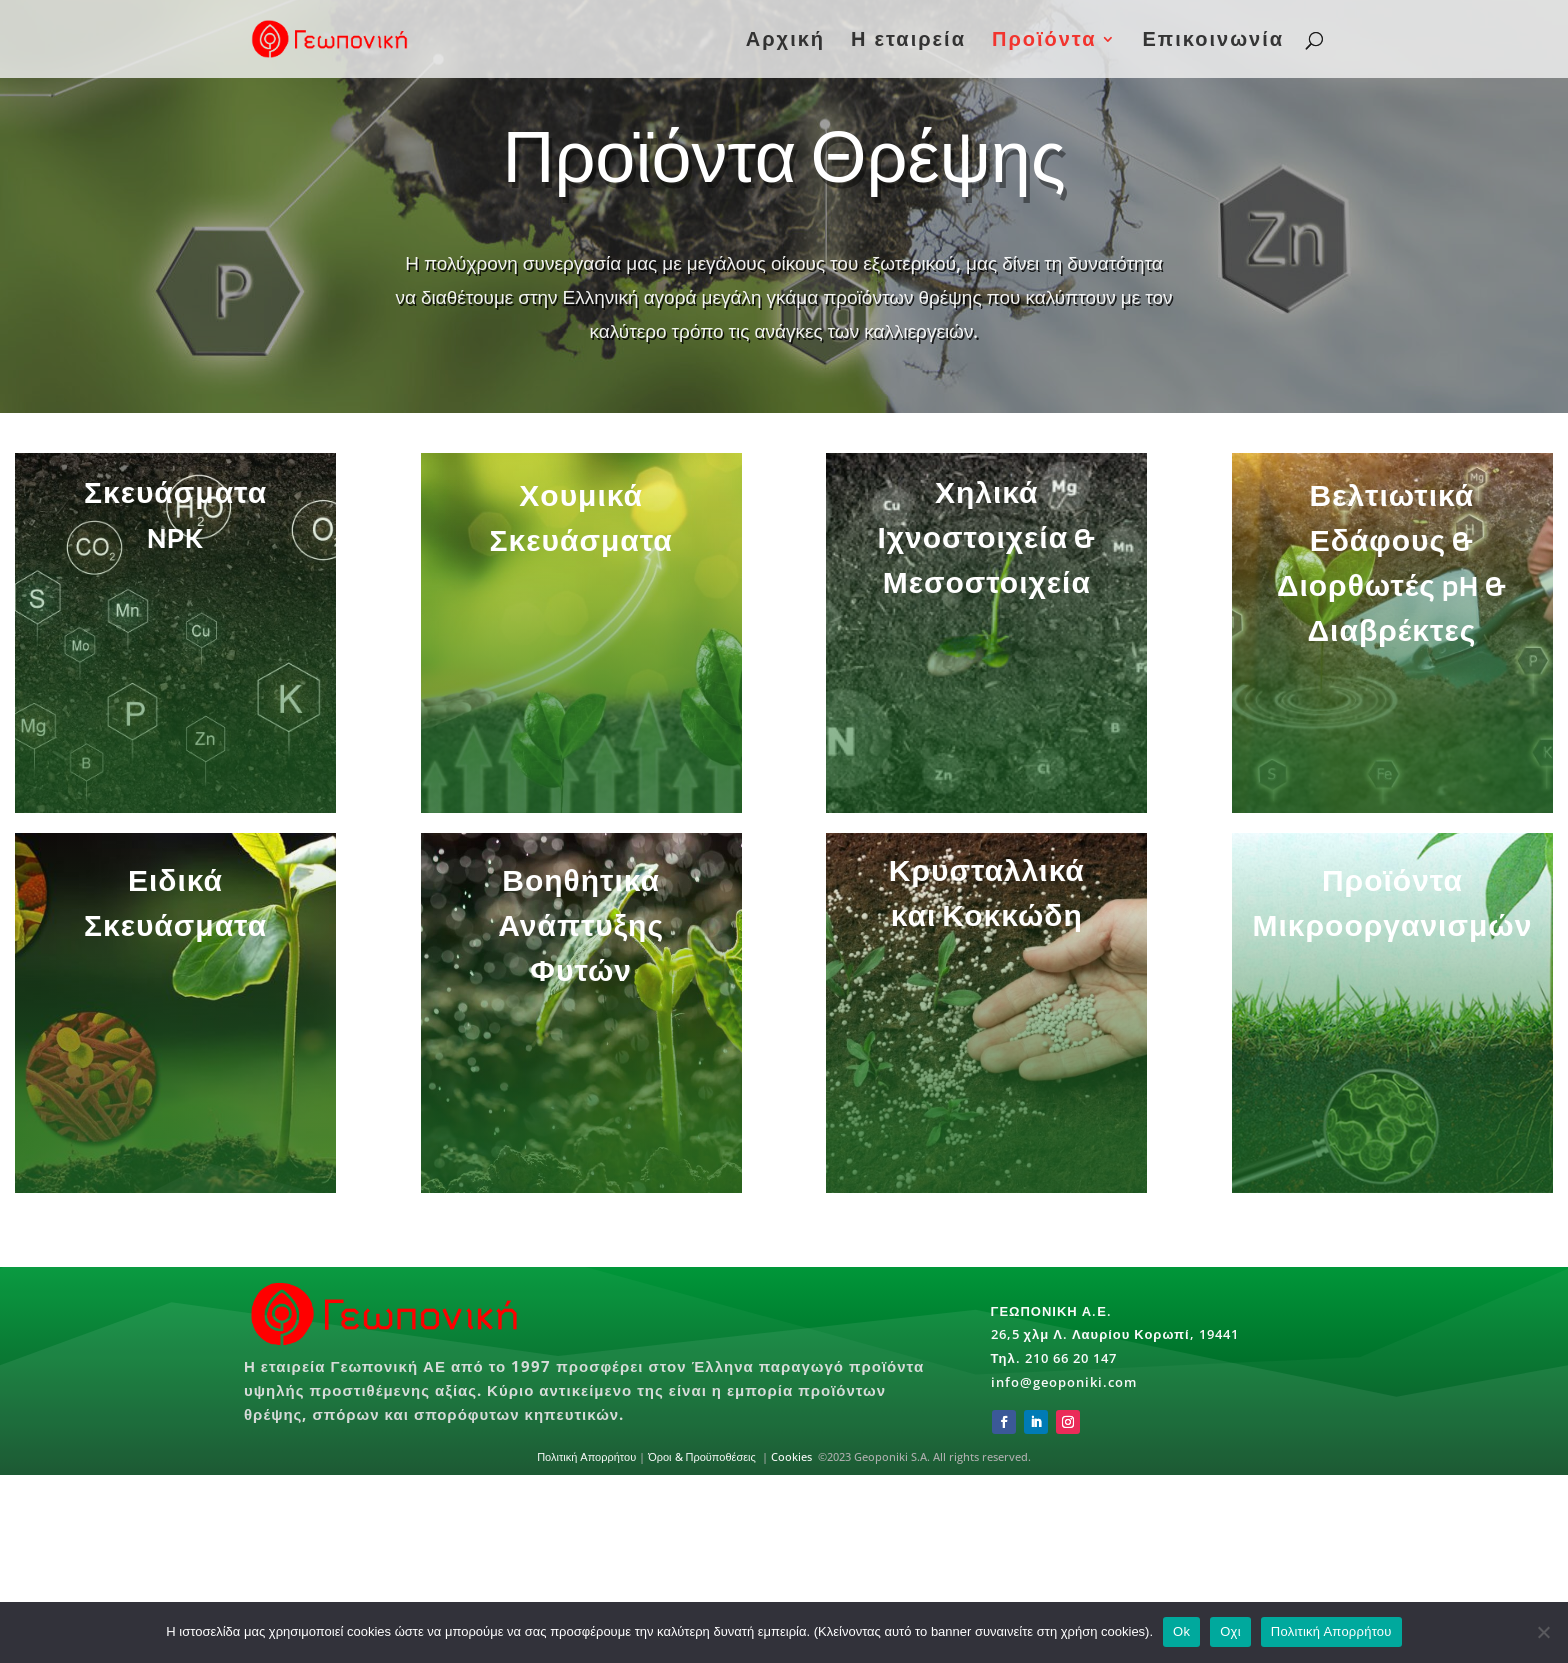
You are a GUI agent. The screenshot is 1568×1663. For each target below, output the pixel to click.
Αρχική (785, 42)
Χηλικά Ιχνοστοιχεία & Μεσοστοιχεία (953, 553)
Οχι (1230, 1631)
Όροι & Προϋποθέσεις (703, 1456)
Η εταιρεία (908, 42)
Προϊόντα (1044, 42)
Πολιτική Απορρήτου (586, 1456)
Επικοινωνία (1213, 42)
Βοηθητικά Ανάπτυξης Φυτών (671, 968)
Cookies (791, 1456)
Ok (1181, 1631)
